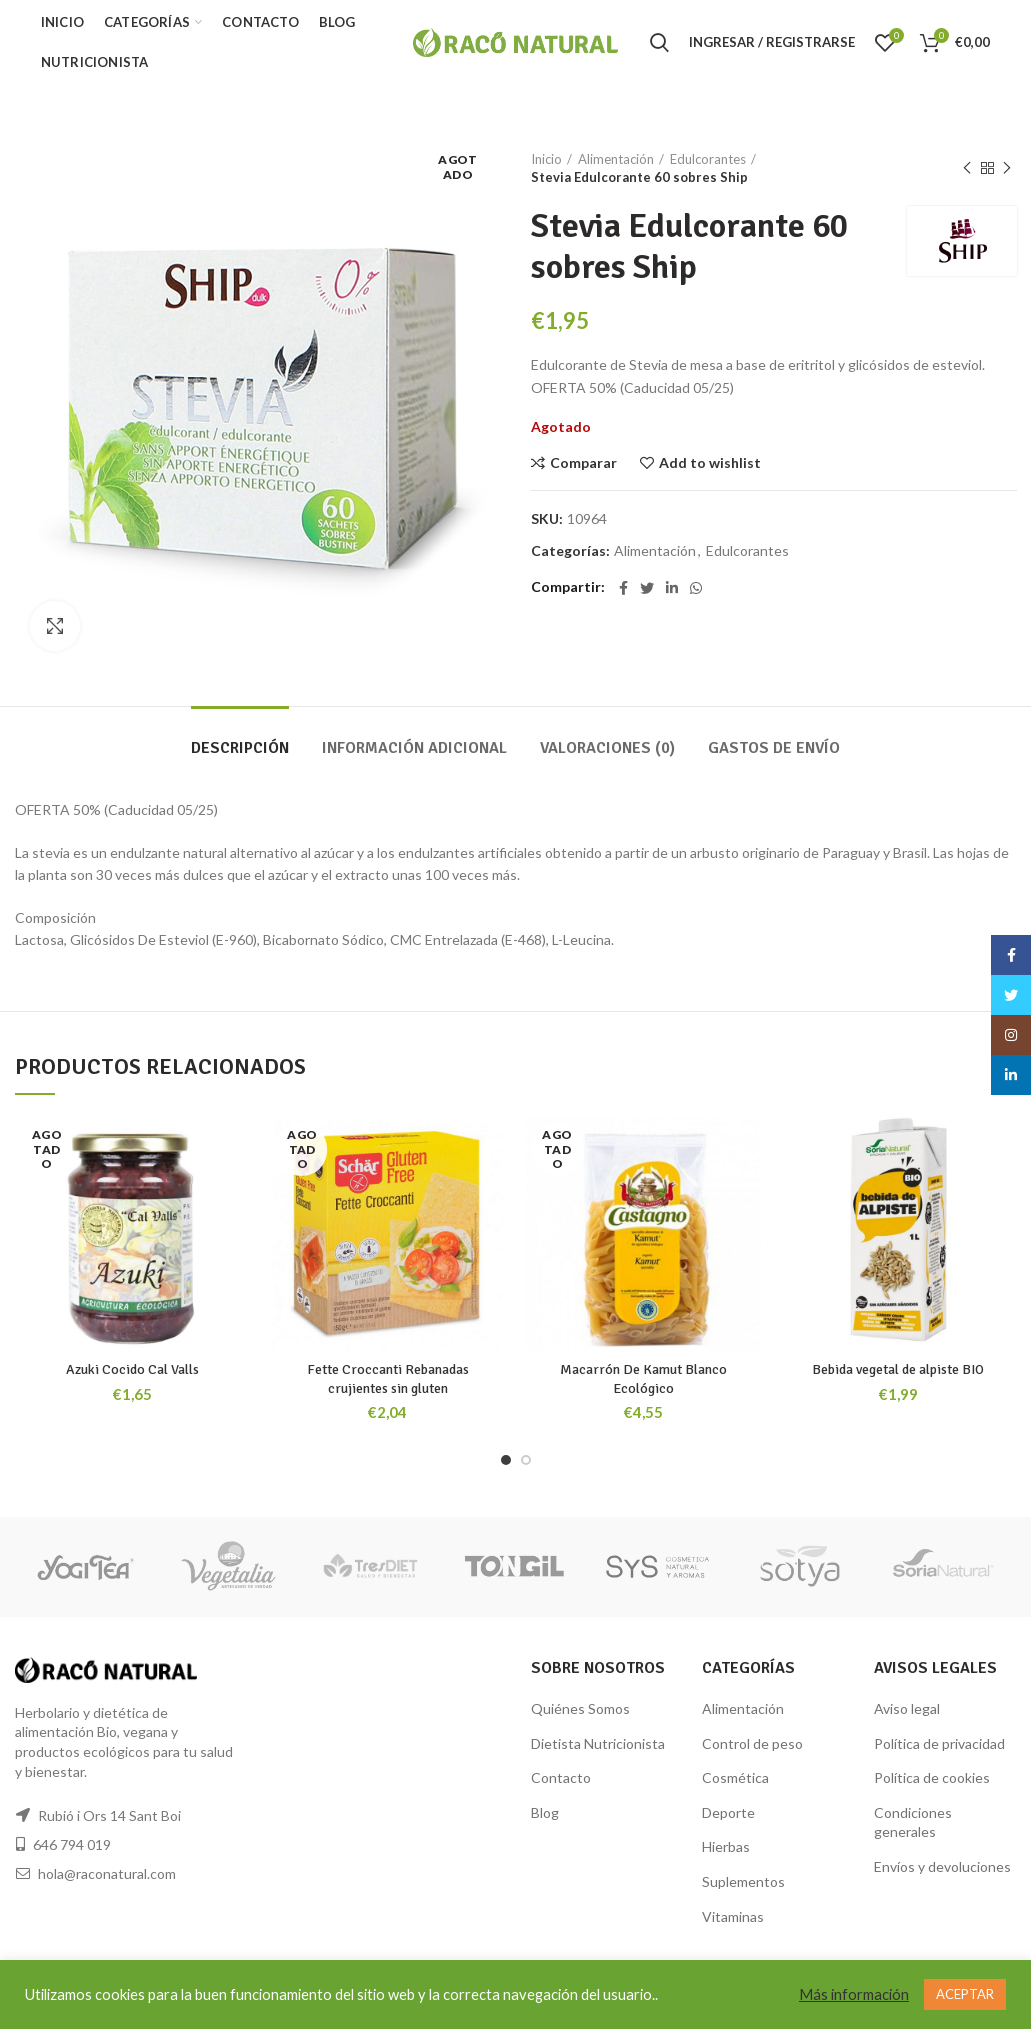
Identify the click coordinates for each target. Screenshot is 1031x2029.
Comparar (583, 463)
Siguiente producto (1007, 168)
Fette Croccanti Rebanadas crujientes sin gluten (388, 1378)
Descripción (240, 748)
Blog (545, 1812)
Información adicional (414, 748)
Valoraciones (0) (607, 748)
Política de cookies (932, 1777)
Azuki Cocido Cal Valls (132, 1369)
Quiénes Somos (580, 1708)
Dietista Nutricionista (598, 1743)
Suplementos (743, 1881)
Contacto (561, 1777)
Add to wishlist (710, 463)
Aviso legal (907, 1708)
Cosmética (735, 1777)
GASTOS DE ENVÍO (774, 748)
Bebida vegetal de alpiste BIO (898, 1369)
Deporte (728, 1812)
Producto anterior (967, 168)
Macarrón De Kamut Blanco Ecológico (643, 1378)
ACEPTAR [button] (965, 1994)
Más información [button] (854, 1994)
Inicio (546, 159)
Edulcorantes (708, 159)
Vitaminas (733, 1916)
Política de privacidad (939, 1743)
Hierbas (726, 1846)
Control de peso (752, 1743)
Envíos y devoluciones (942, 1866)
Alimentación (616, 159)
